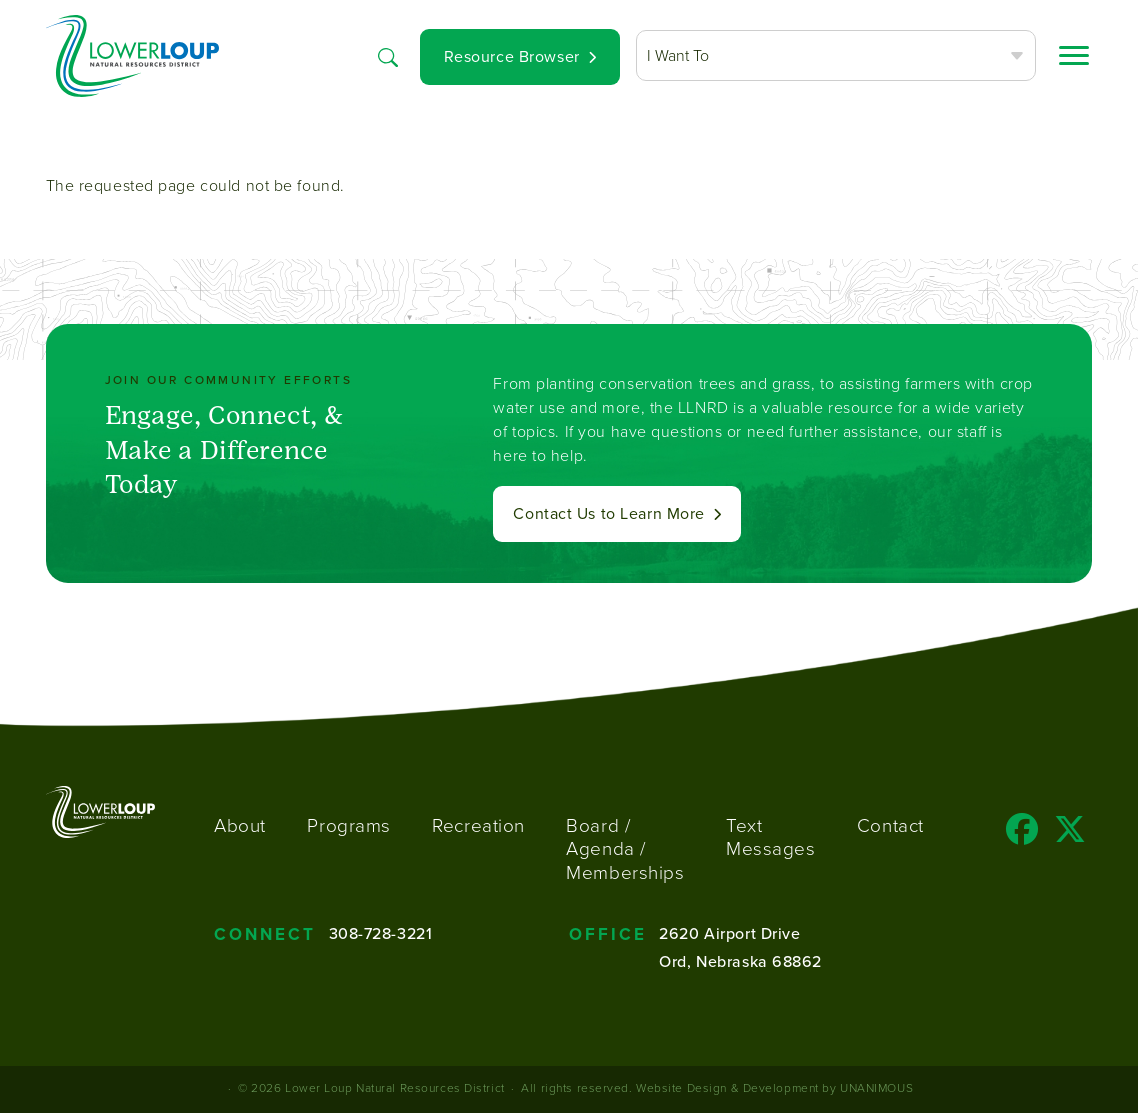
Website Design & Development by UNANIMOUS (774, 1088)
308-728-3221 (381, 933)
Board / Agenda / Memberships (625, 849)
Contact (890, 825)
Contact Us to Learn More (608, 513)
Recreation (478, 825)
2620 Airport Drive (729, 933)
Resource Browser (512, 56)
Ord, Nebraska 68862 (740, 961)
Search (388, 55)
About (240, 825)
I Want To (678, 55)
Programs (348, 825)
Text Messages (770, 837)
